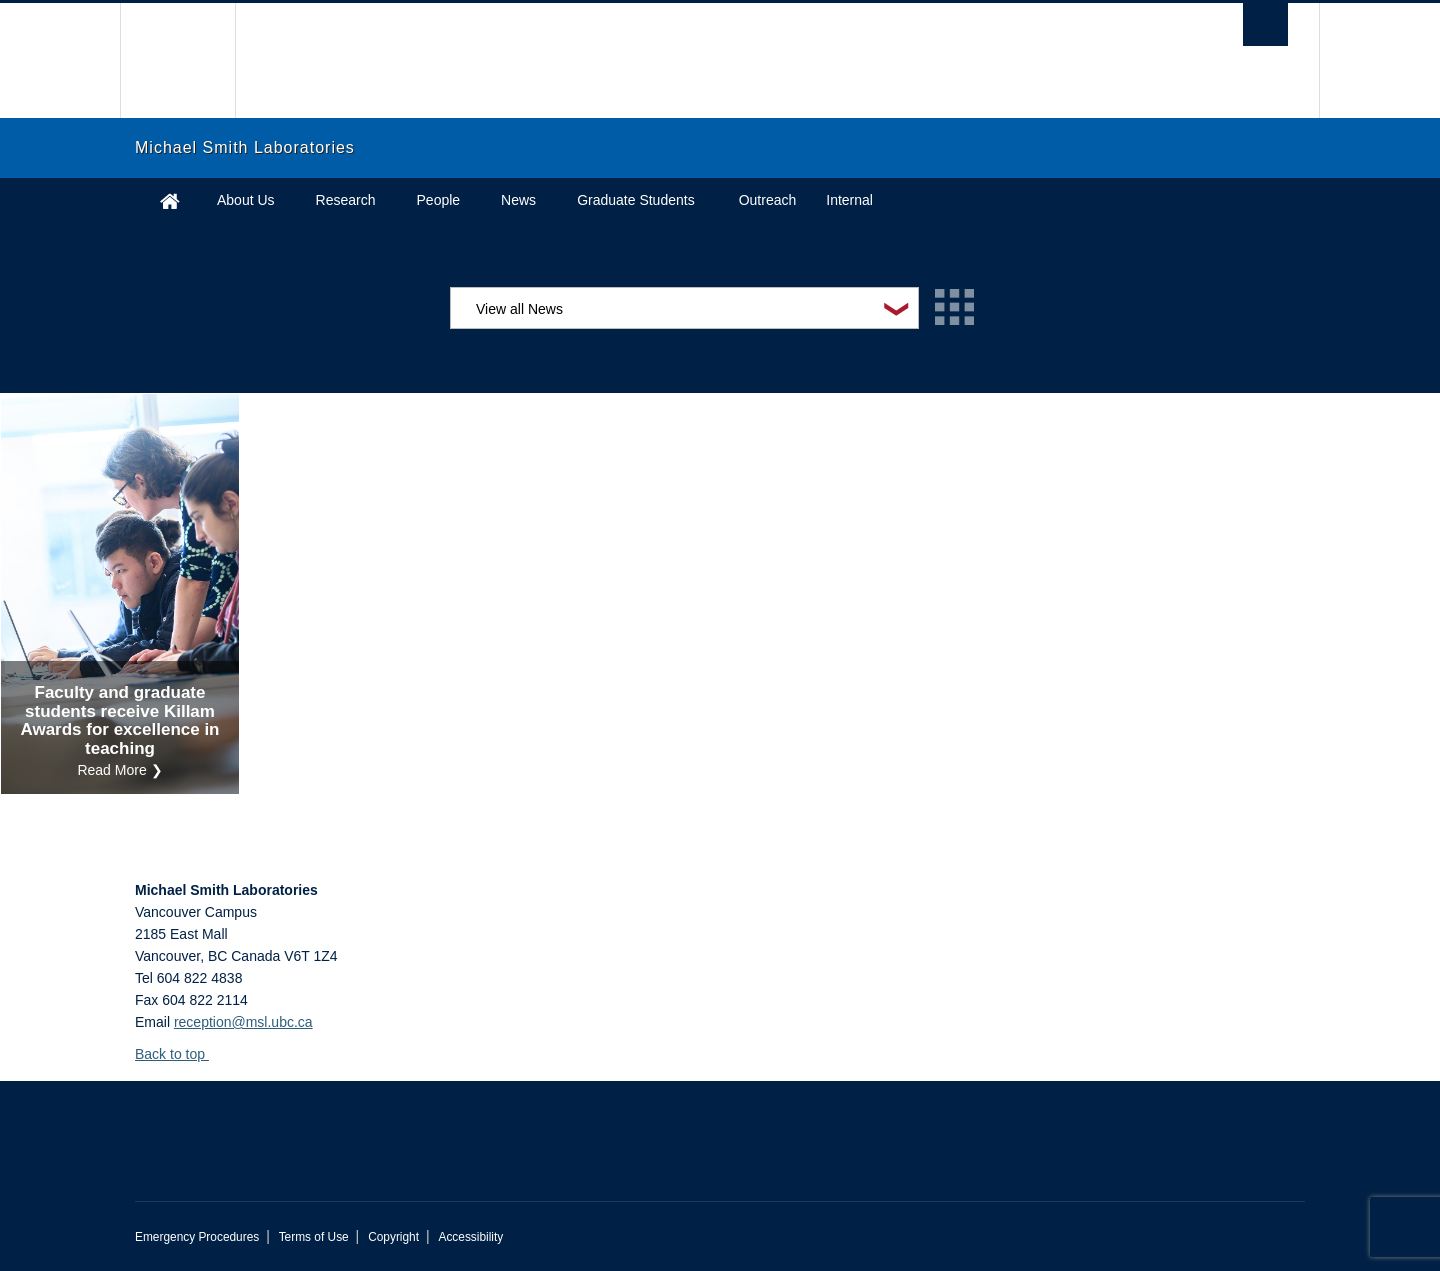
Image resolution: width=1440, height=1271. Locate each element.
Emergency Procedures (197, 1237)
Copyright (393, 1237)
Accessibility (470, 1237)
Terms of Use (314, 1237)
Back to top (179, 1054)
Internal (849, 200)
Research (346, 200)
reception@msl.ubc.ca (243, 1022)
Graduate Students (636, 200)
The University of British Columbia (177, 60)
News (518, 200)
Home (170, 200)
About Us (246, 200)
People (439, 200)
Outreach (768, 200)
